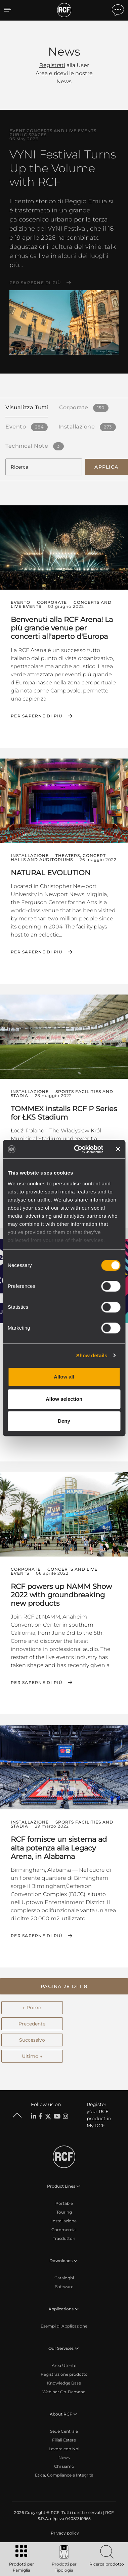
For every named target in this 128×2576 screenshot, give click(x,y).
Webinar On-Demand (64, 2391)
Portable (64, 2203)
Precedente (31, 2024)
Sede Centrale (64, 2431)
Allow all (64, 1377)
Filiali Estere (64, 2439)
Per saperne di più (35, 282)
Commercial (64, 2229)
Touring (64, 2212)
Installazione (64, 2220)
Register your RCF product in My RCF (99, 2115)
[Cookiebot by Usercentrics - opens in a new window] (76, 1149)
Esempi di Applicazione (64, 2326)
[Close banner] (118, 1149)
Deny (64, 1421)
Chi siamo (64, 2466)
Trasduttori (64, 2238)
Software (64, 2286)
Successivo (32, 2040)
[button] (64, 1986)
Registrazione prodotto (64, 2374)
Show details (92, 1355)
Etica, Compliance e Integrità (64, 2475)
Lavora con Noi (64, 2448)
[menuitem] (64, 2533)
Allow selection (64, 1399)
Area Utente (64, 2365)
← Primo (32, 2008)
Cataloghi (64, 2277)
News (64, 2457)
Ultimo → (32, 2056)
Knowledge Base (64, 2383)
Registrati (52, 65)
